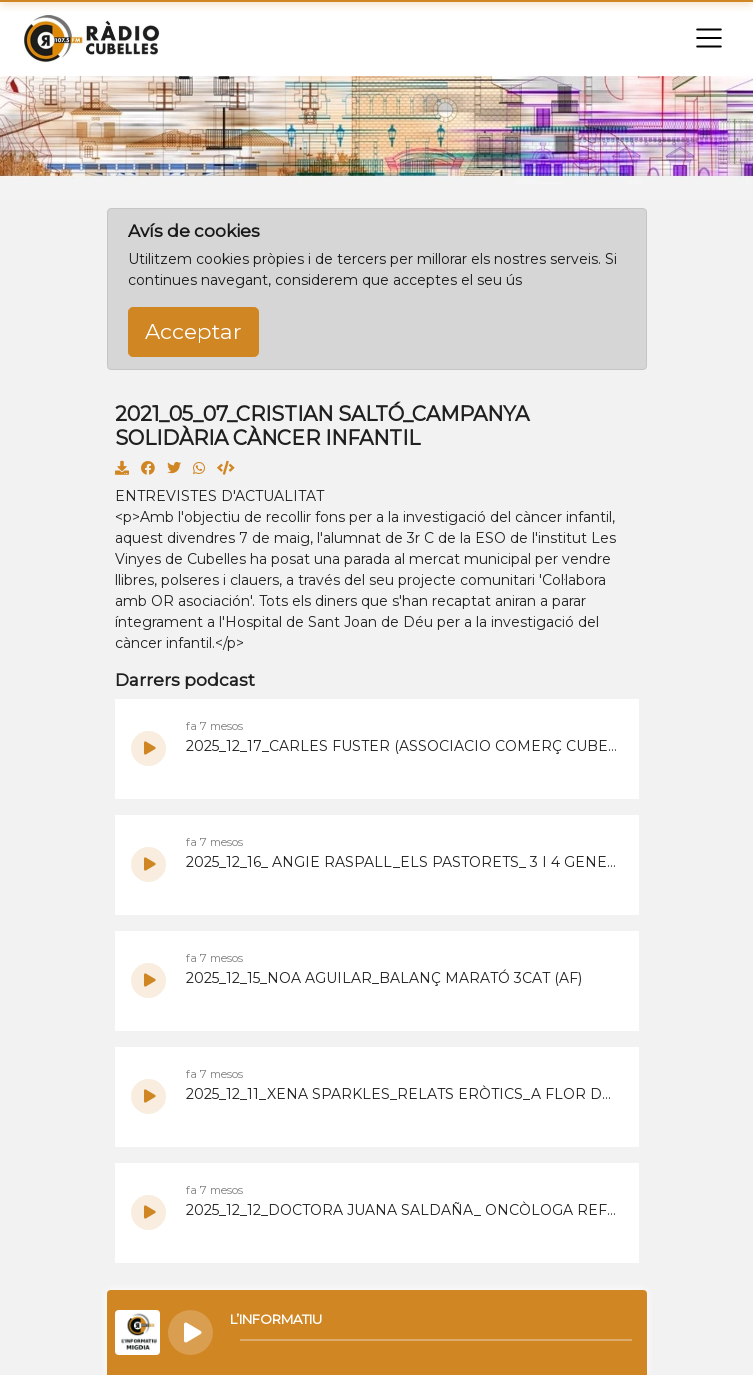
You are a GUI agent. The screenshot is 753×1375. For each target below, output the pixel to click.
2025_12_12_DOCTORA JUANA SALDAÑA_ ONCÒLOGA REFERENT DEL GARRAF (402, 1210)
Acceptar (193, 331)
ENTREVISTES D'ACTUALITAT (219, 496)
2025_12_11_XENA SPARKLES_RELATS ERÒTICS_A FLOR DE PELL (402, 1094)
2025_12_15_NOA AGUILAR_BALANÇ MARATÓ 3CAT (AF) (384, 978)
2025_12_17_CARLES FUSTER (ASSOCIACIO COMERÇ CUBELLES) (402, 746)
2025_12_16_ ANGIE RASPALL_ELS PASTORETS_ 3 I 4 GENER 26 (402, 862)
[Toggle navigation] (709, 38)
